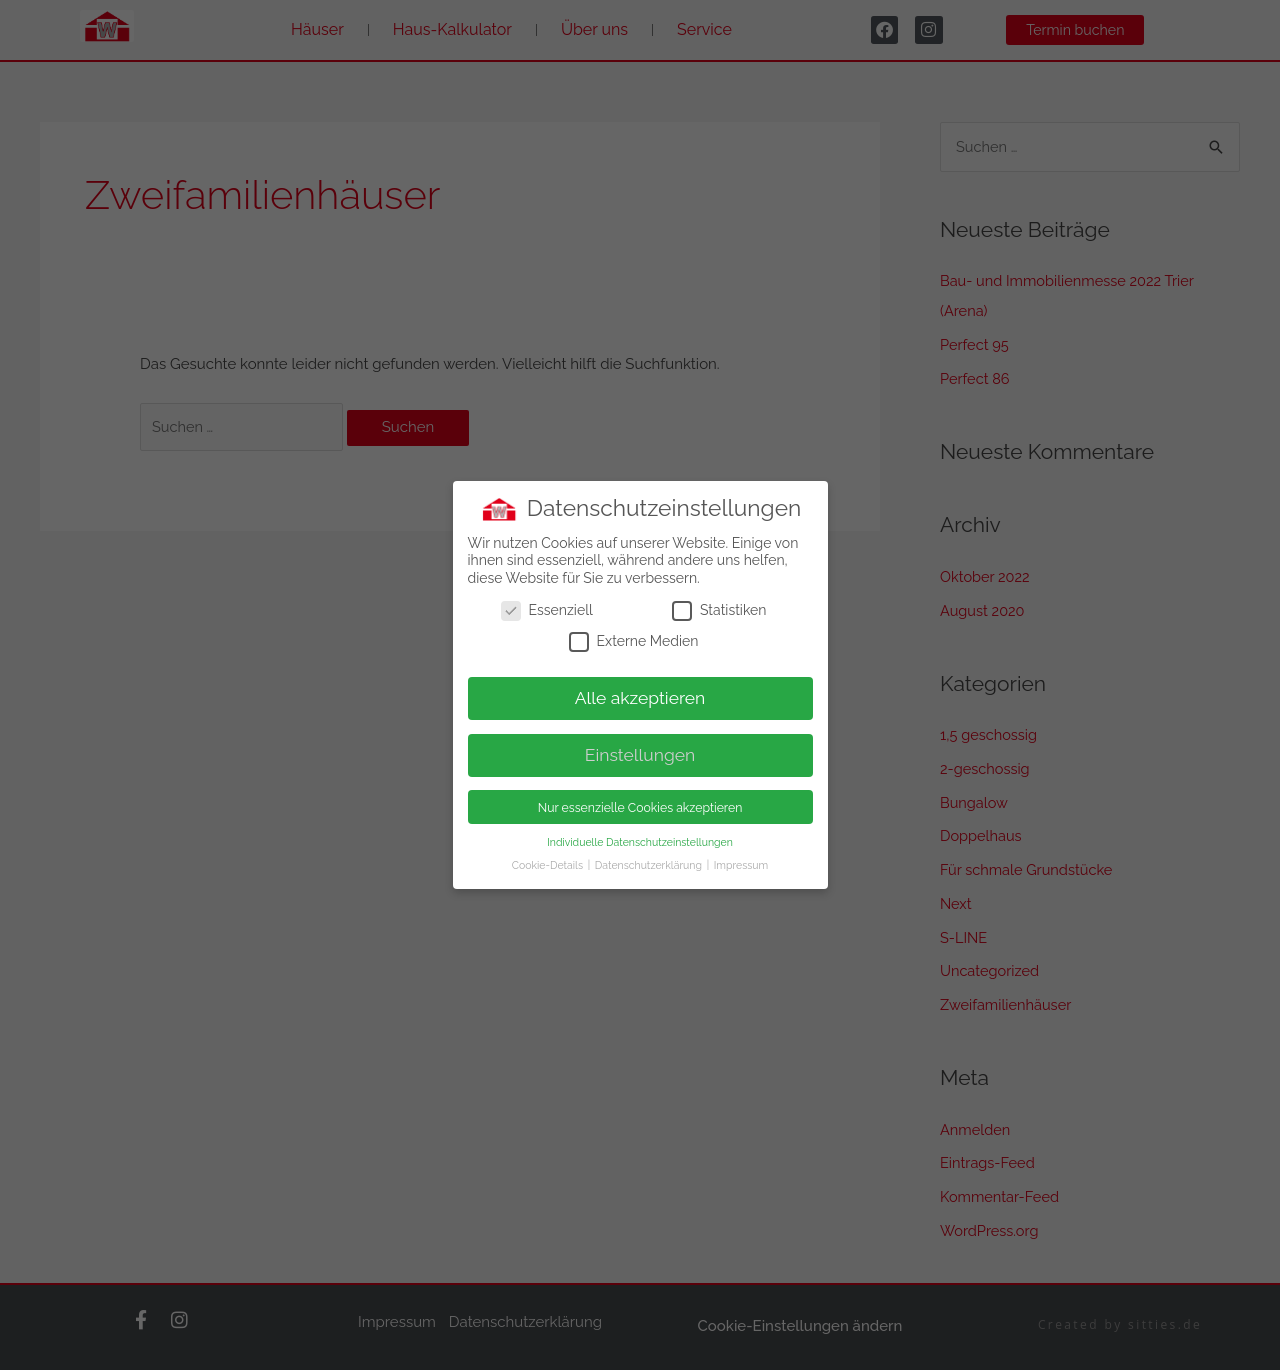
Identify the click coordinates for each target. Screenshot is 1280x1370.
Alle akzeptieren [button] (640, 695)
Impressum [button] (741, 861)
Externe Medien (634, 638)
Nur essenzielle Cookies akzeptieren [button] (640, 803)
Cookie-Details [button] (549, 861)
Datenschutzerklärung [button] (650, 861)
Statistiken (719, 606)
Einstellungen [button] (640, 752)
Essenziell (547, 606)
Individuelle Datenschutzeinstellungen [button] (640, 838)
